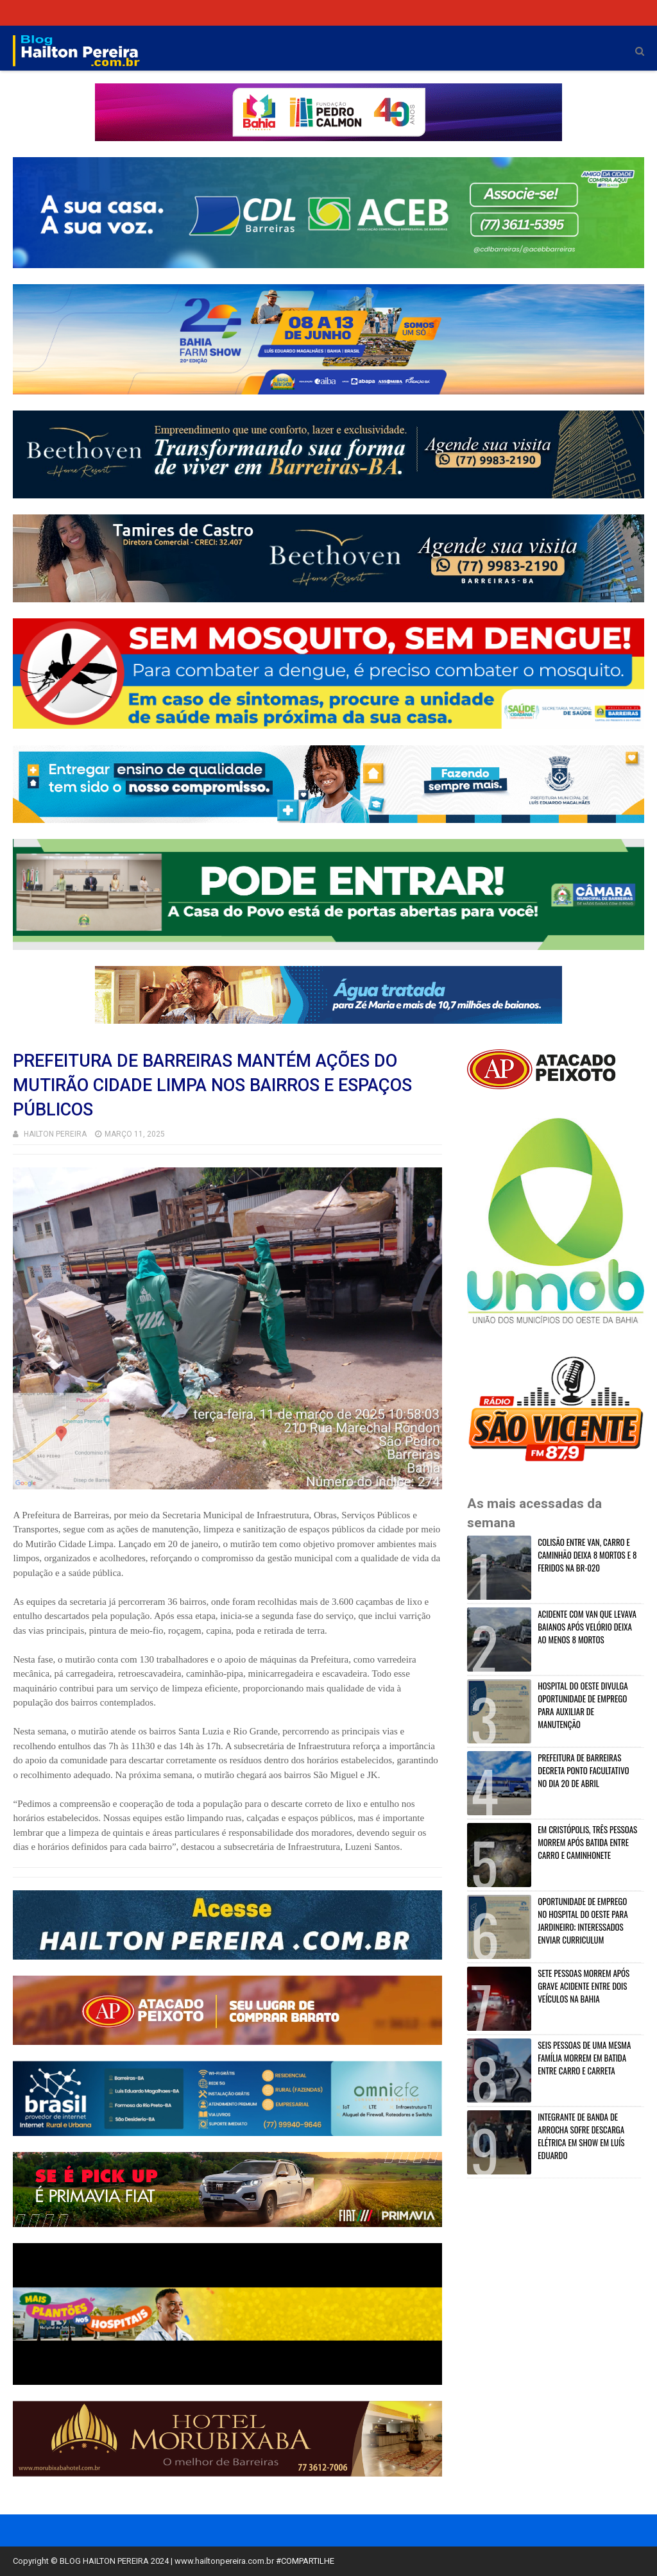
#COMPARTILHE (305, 2561)
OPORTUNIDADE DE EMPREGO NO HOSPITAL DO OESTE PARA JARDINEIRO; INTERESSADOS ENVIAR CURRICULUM (582, 1920)
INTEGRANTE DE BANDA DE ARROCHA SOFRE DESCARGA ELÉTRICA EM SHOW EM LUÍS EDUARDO (581, 2136)
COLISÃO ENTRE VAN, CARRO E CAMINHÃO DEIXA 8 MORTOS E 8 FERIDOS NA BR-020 (587, 1555)
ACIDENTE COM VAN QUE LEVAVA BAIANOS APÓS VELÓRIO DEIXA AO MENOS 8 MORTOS (587, 1626)
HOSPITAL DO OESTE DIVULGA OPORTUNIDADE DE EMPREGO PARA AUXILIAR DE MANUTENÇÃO (582, 1705)
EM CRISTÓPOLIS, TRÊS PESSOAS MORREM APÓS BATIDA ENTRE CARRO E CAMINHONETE (587, 1842)
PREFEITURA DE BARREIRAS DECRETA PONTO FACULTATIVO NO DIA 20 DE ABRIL (583, 1770)
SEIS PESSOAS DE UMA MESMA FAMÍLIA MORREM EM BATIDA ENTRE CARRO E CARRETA (584, 2057)
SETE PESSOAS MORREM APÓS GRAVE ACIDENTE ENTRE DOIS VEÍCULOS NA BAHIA (583, 1986)
